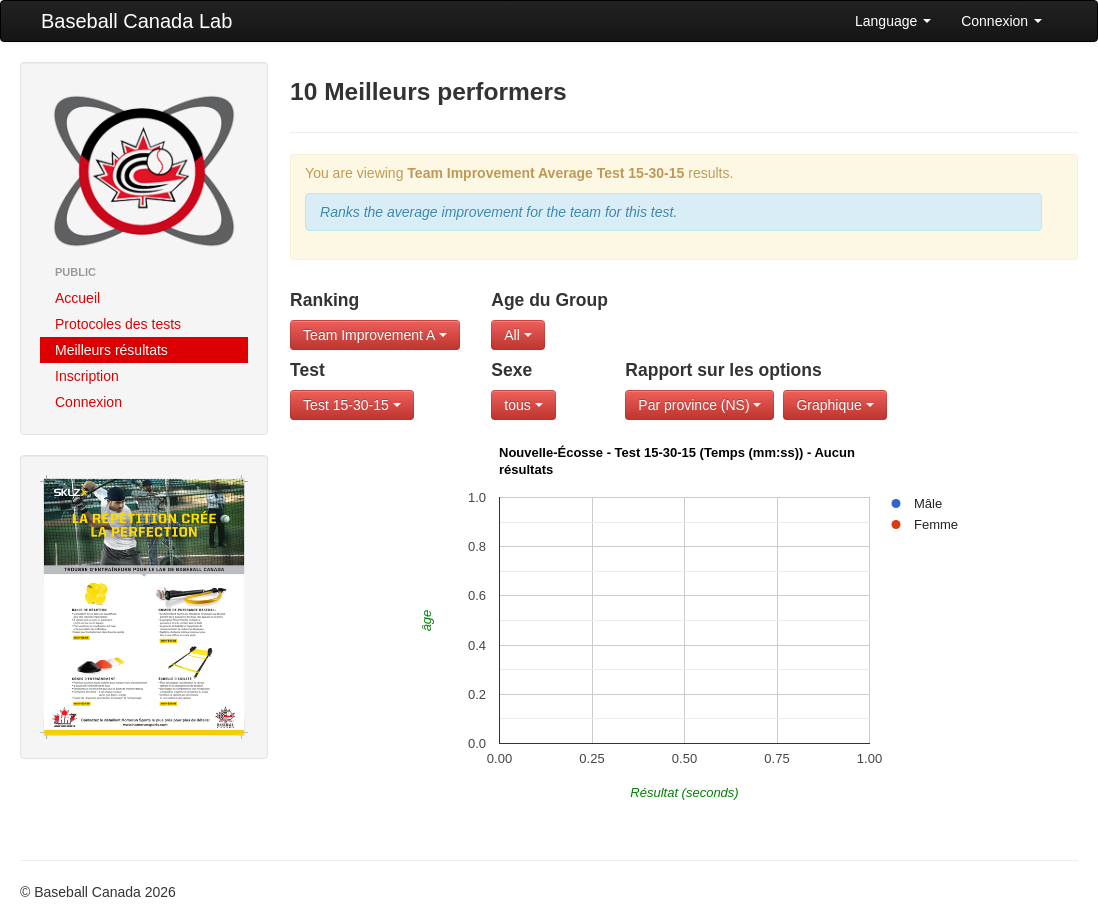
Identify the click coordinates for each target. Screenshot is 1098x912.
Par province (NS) (699, 405)
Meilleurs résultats (111, 350)
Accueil (77, 298)
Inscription (87, 376)
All (517, 335)
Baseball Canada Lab (136, 21)
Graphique (834, 405)
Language (893, 21)
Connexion (1001, 21)
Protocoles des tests (118, 324)
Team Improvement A (374, 335)
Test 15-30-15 (352, 405)
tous (523, 405)
